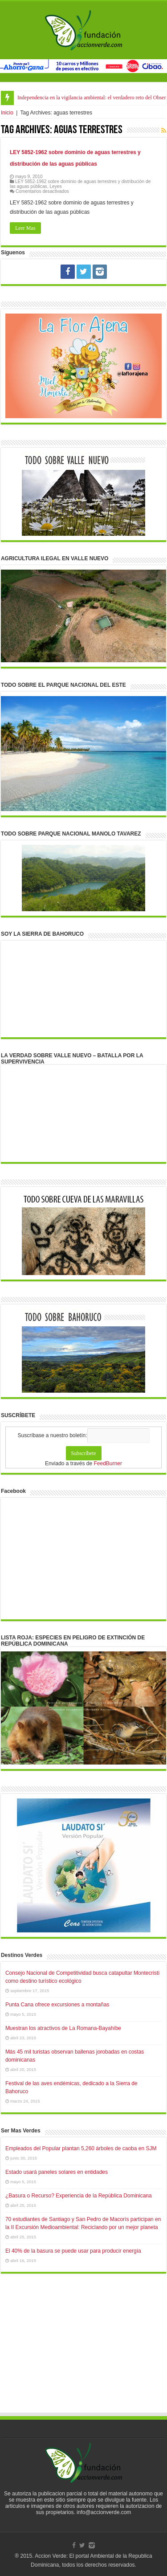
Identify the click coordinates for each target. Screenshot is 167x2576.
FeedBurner (108, 1463)
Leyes (55, 186)
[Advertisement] (84, 2351)
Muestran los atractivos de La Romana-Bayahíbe (63, 2028)
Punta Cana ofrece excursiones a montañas (57, 2004)
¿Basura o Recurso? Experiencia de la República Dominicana (78, 2196)
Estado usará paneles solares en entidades (56, 2172)
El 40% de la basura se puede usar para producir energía (73, 2251)
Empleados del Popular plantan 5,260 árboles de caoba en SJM (81, 2148)
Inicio (7, 113)
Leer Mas (25, 228)
